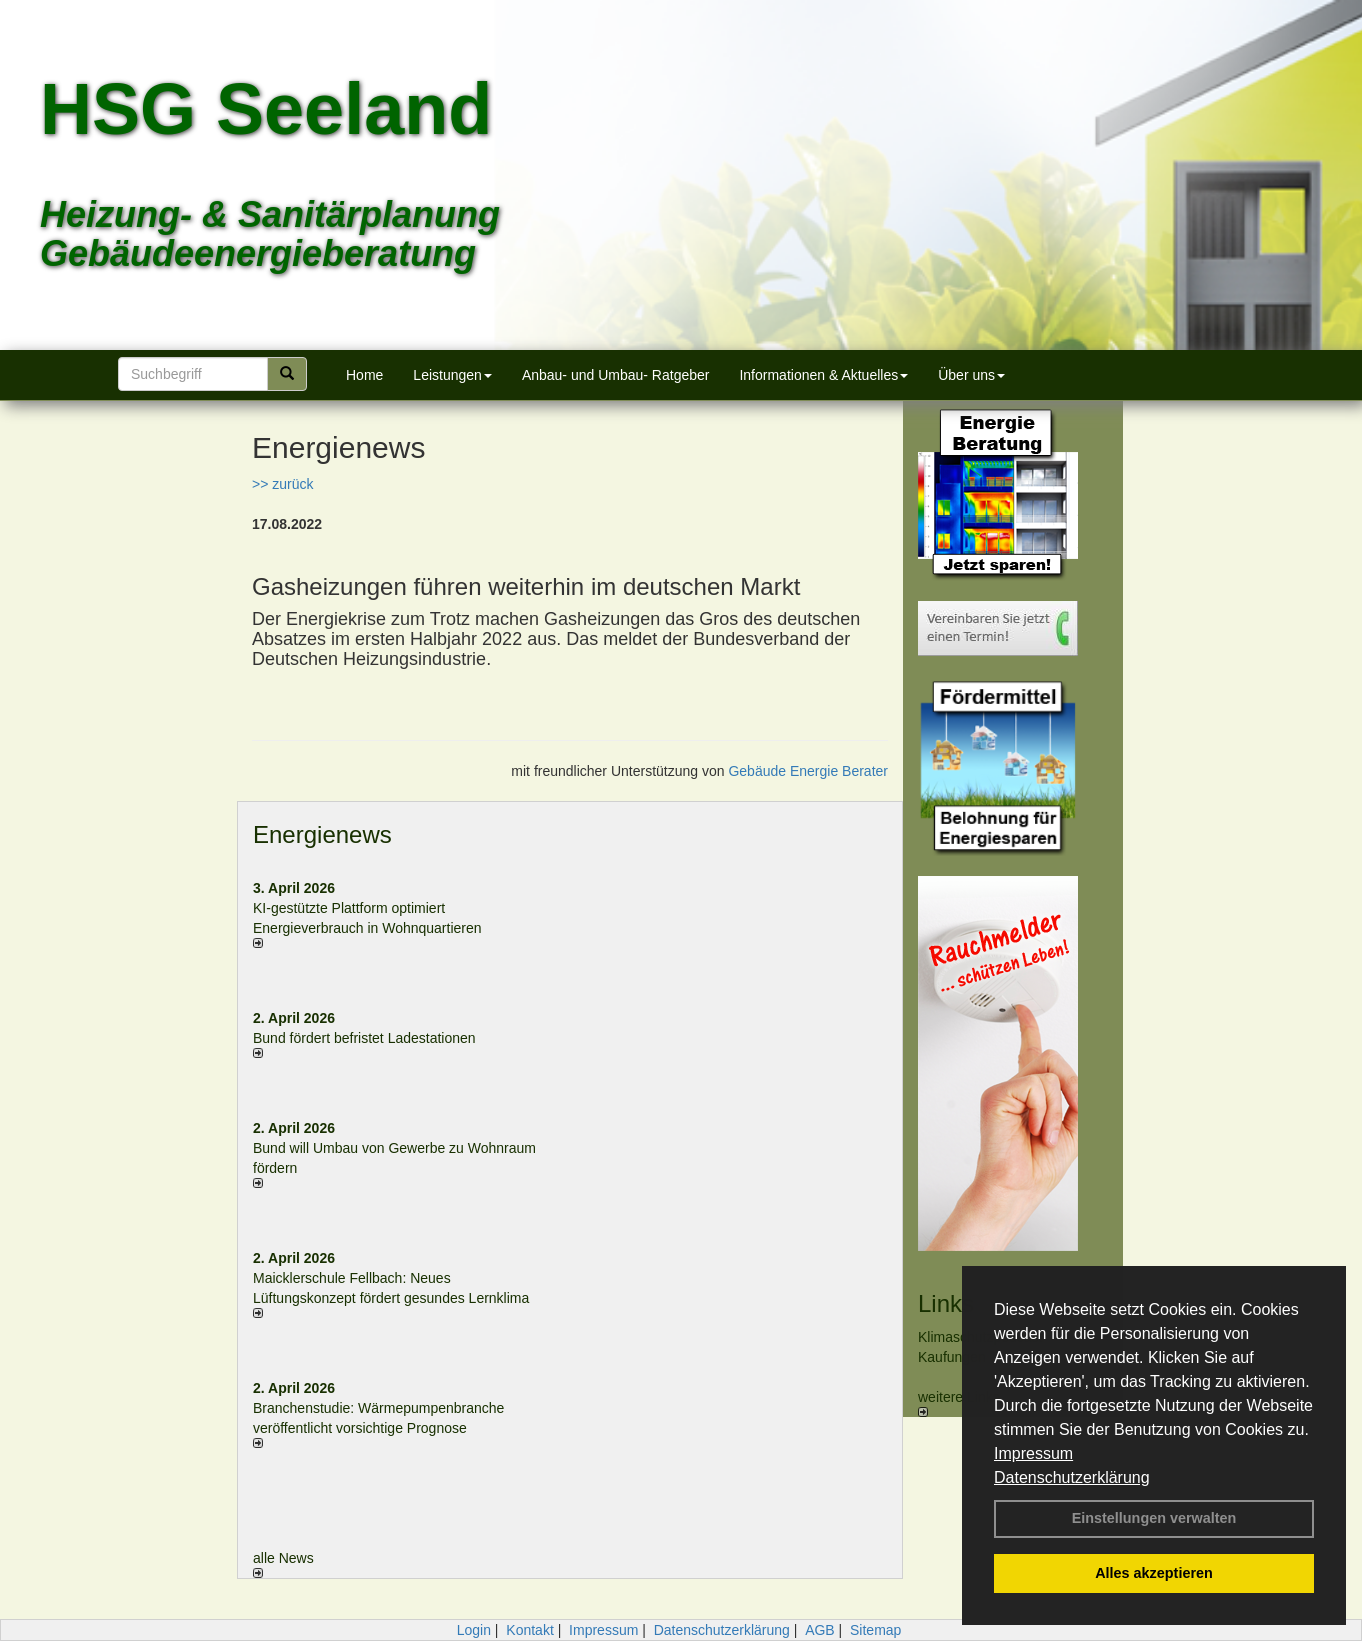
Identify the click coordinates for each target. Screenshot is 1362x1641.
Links (946, 1303)
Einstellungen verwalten (1154, 1518)
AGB (820, 1630)
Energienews (322, 834)
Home (364, 375)
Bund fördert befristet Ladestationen (364, 1038)
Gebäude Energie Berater (808, 771)
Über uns (971, 375)
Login (474, 1630)
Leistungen (452, 375)
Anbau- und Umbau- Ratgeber (616, 375)
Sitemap (875, 1630)
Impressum (1033, 1453)
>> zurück (282, 484)
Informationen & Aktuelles (823, 375)
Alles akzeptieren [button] (1154, 1573)
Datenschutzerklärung (1072, 1477)
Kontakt (529, 1630)
